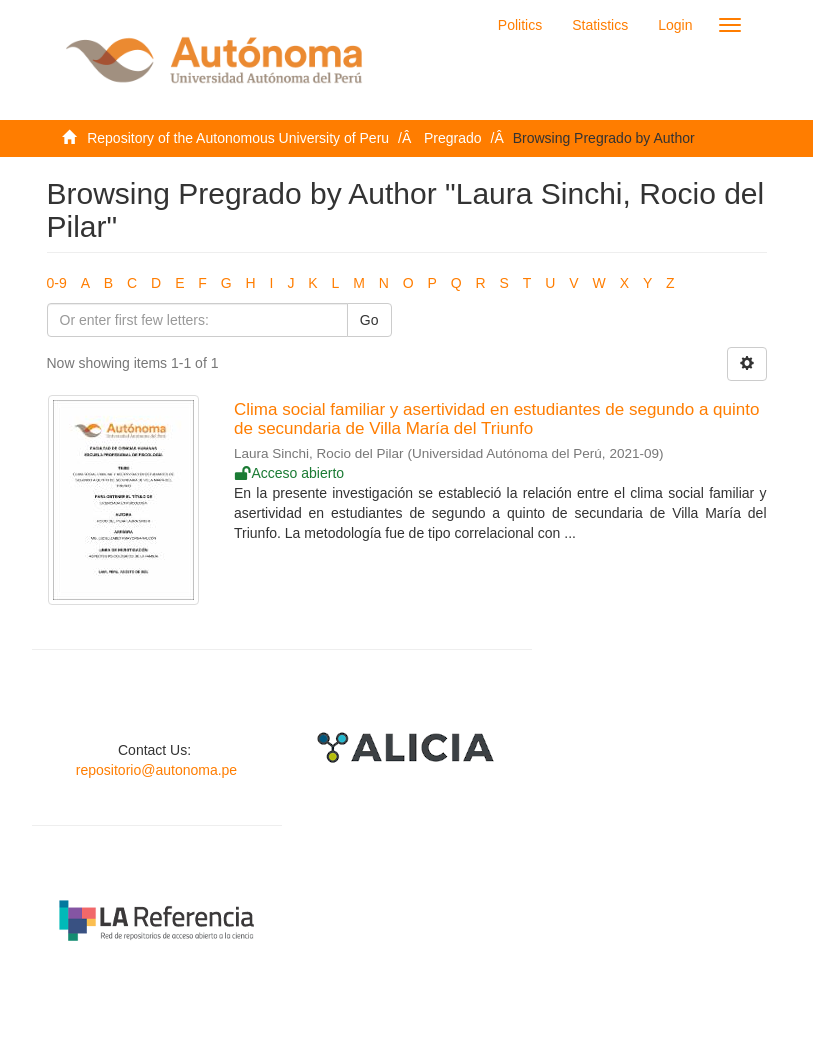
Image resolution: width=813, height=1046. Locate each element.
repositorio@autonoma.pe (156, 770)
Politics (520, 25)
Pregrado (453, 138)
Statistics (600, 25)
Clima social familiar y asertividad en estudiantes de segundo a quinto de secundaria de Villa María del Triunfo (496, 419)
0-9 (57, 283)
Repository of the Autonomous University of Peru (238, 138)
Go (369, 320)
